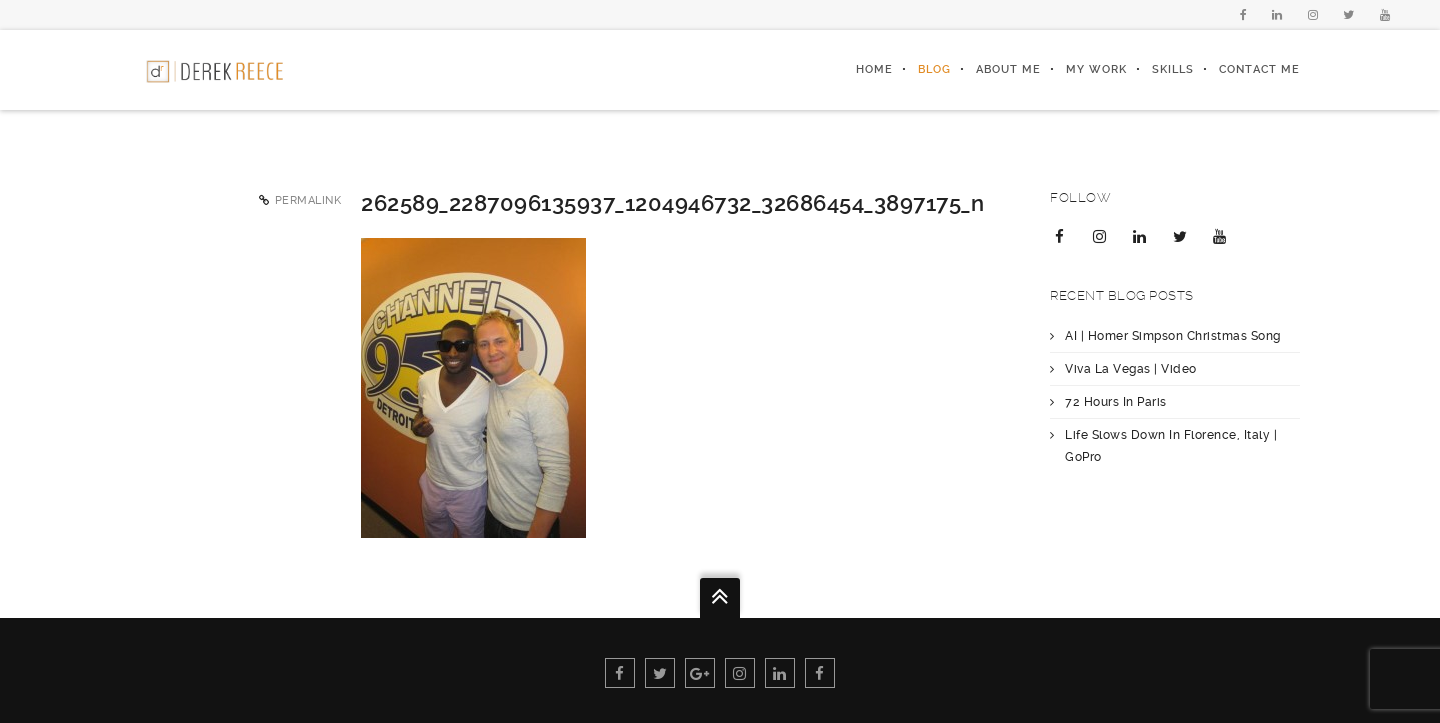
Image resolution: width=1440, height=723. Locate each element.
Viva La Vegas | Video (1131, 369)
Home (874, 69)
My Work (1096, 69)
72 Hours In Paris (1116, 402)
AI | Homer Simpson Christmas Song (1173, 336)
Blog (934, 69)
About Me (1008, 69)
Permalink (308, 200)
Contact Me (1259, 69)
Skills (1173, 69)
